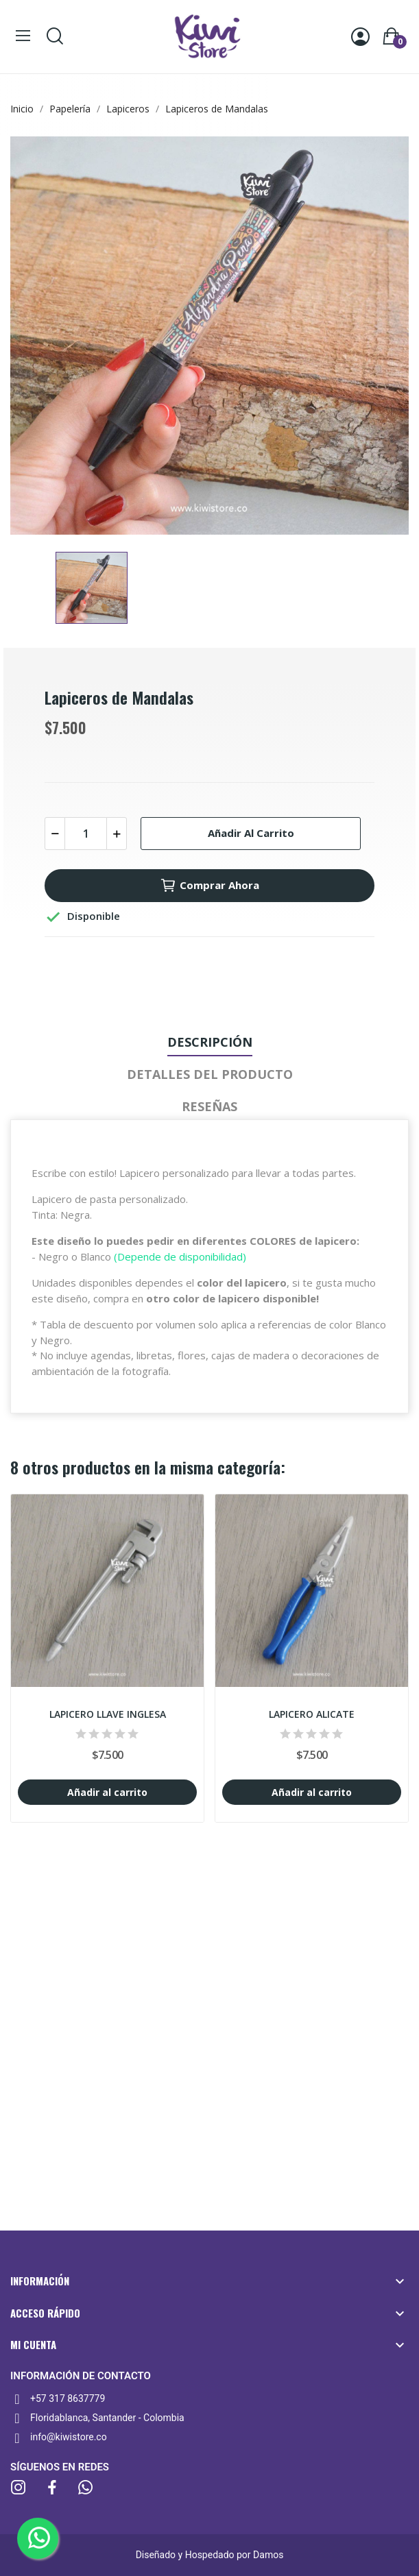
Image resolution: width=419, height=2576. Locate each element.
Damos (268, 2554)
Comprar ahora (209, 885)
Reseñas (209, 1106)
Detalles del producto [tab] (210, 1074)
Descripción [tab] (209, 1042)
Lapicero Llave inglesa (107, 1714)
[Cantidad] (85, 833)
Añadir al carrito (251, 833)
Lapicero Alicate (312, 1714)
